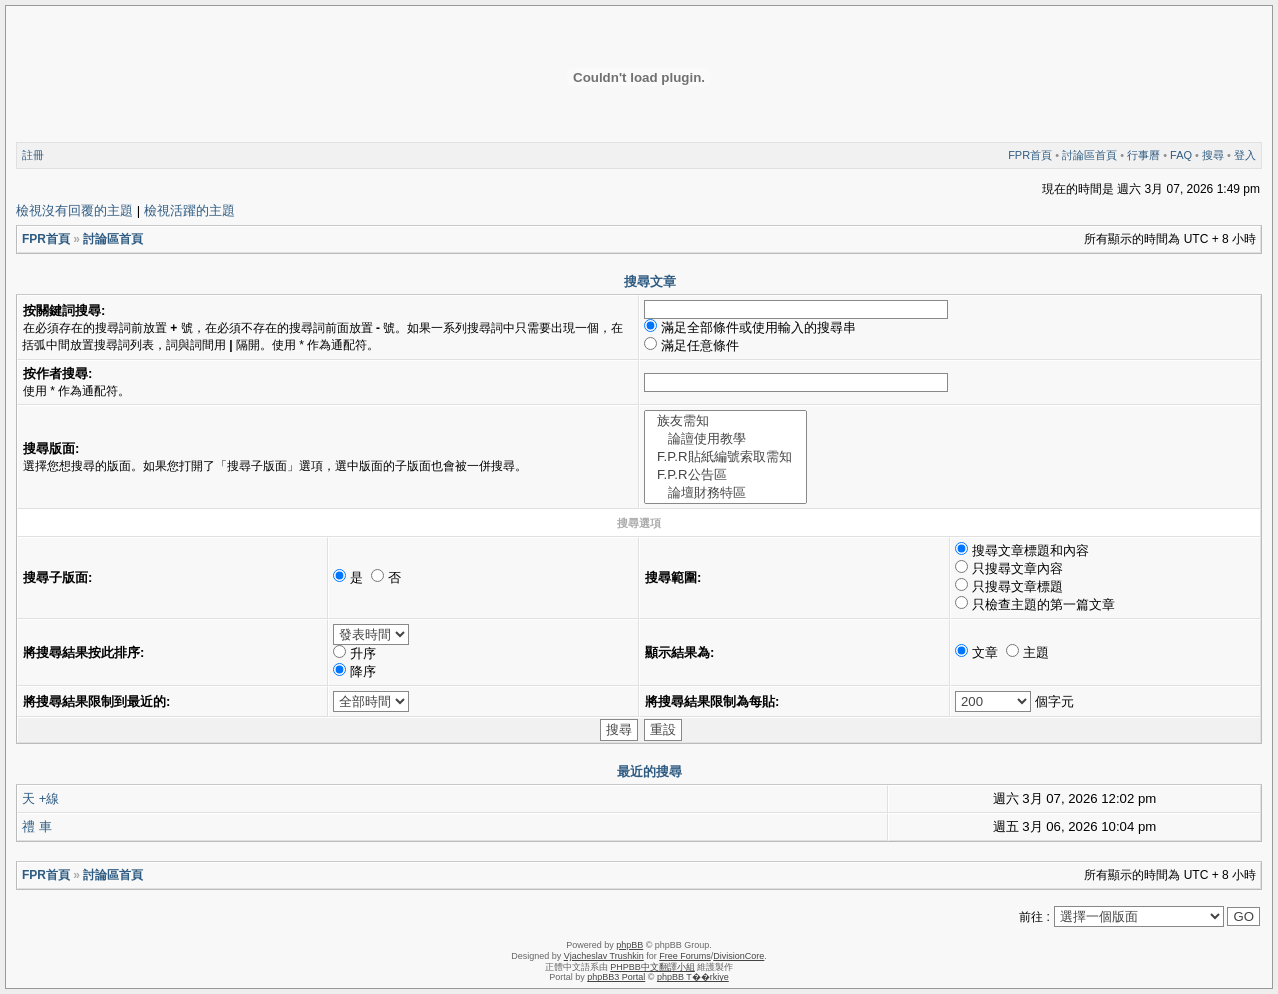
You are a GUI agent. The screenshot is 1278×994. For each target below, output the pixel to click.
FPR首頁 (1030, 155)
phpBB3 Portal (616, 977)
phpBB (629, 945)
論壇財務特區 (725, 493)
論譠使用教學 (725, 439)
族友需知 (725, 421)
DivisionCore (738, 956)
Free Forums (685, 956)
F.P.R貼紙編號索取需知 (725, 457)
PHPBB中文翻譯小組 (652, 967)
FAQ (1181, 155)
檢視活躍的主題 (189, 210)
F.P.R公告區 (725, 475)
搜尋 (1213, 155)
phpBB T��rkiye (693, 977)
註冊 (33, 155)
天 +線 (40, 798)
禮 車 (37, 826)
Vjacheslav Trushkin (604, 956)
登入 (1245, 155)
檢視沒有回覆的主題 (74, 210)
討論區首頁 (1089, 155)
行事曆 (1143, 155)
